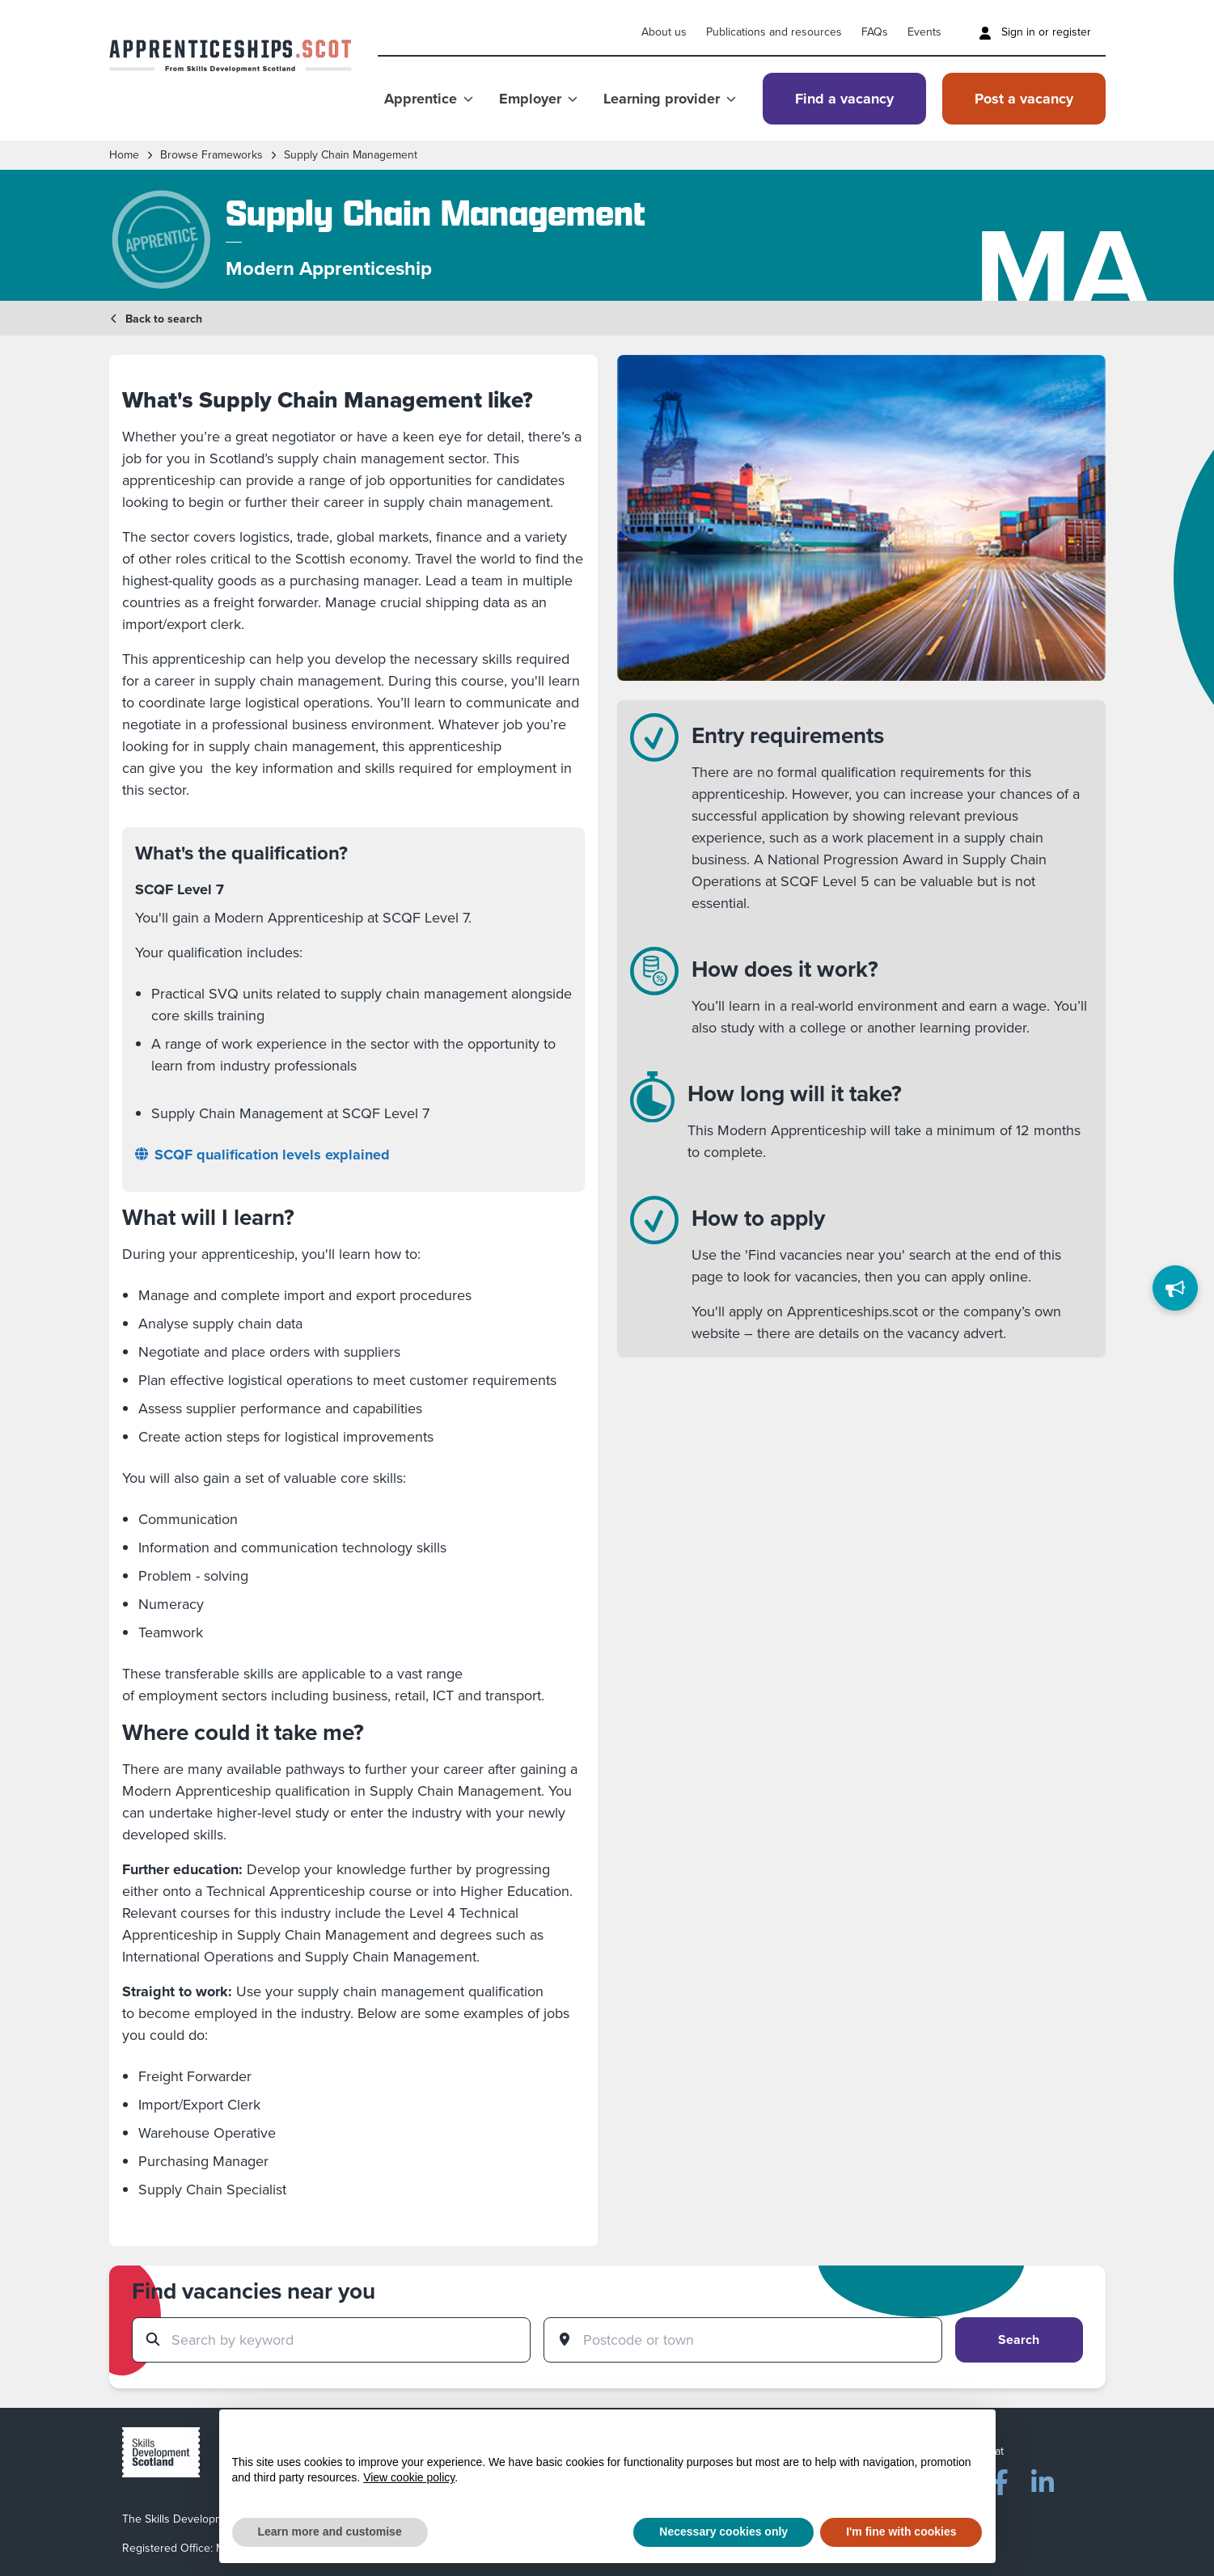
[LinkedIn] (1042, 2479)
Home (124, 155)
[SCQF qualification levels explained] (353, 1155)
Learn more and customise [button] (330, 2531)
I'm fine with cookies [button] (901, 2531)
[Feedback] (1175, 1288)
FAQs (874, 31)
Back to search (155, 318)
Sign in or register (1035, 31)
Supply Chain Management (350, 155)
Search (1018, 2339)
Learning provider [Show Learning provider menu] (669, 98)
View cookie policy (409, 2477)
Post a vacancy (1024, 98)
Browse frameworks (211, 155)
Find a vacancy (844, 98)
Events (924, 31)
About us (664, 31)
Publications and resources (774, 31)
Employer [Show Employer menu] (538, 98)
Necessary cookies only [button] (723, 2531)
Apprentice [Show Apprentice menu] (428, 98)
